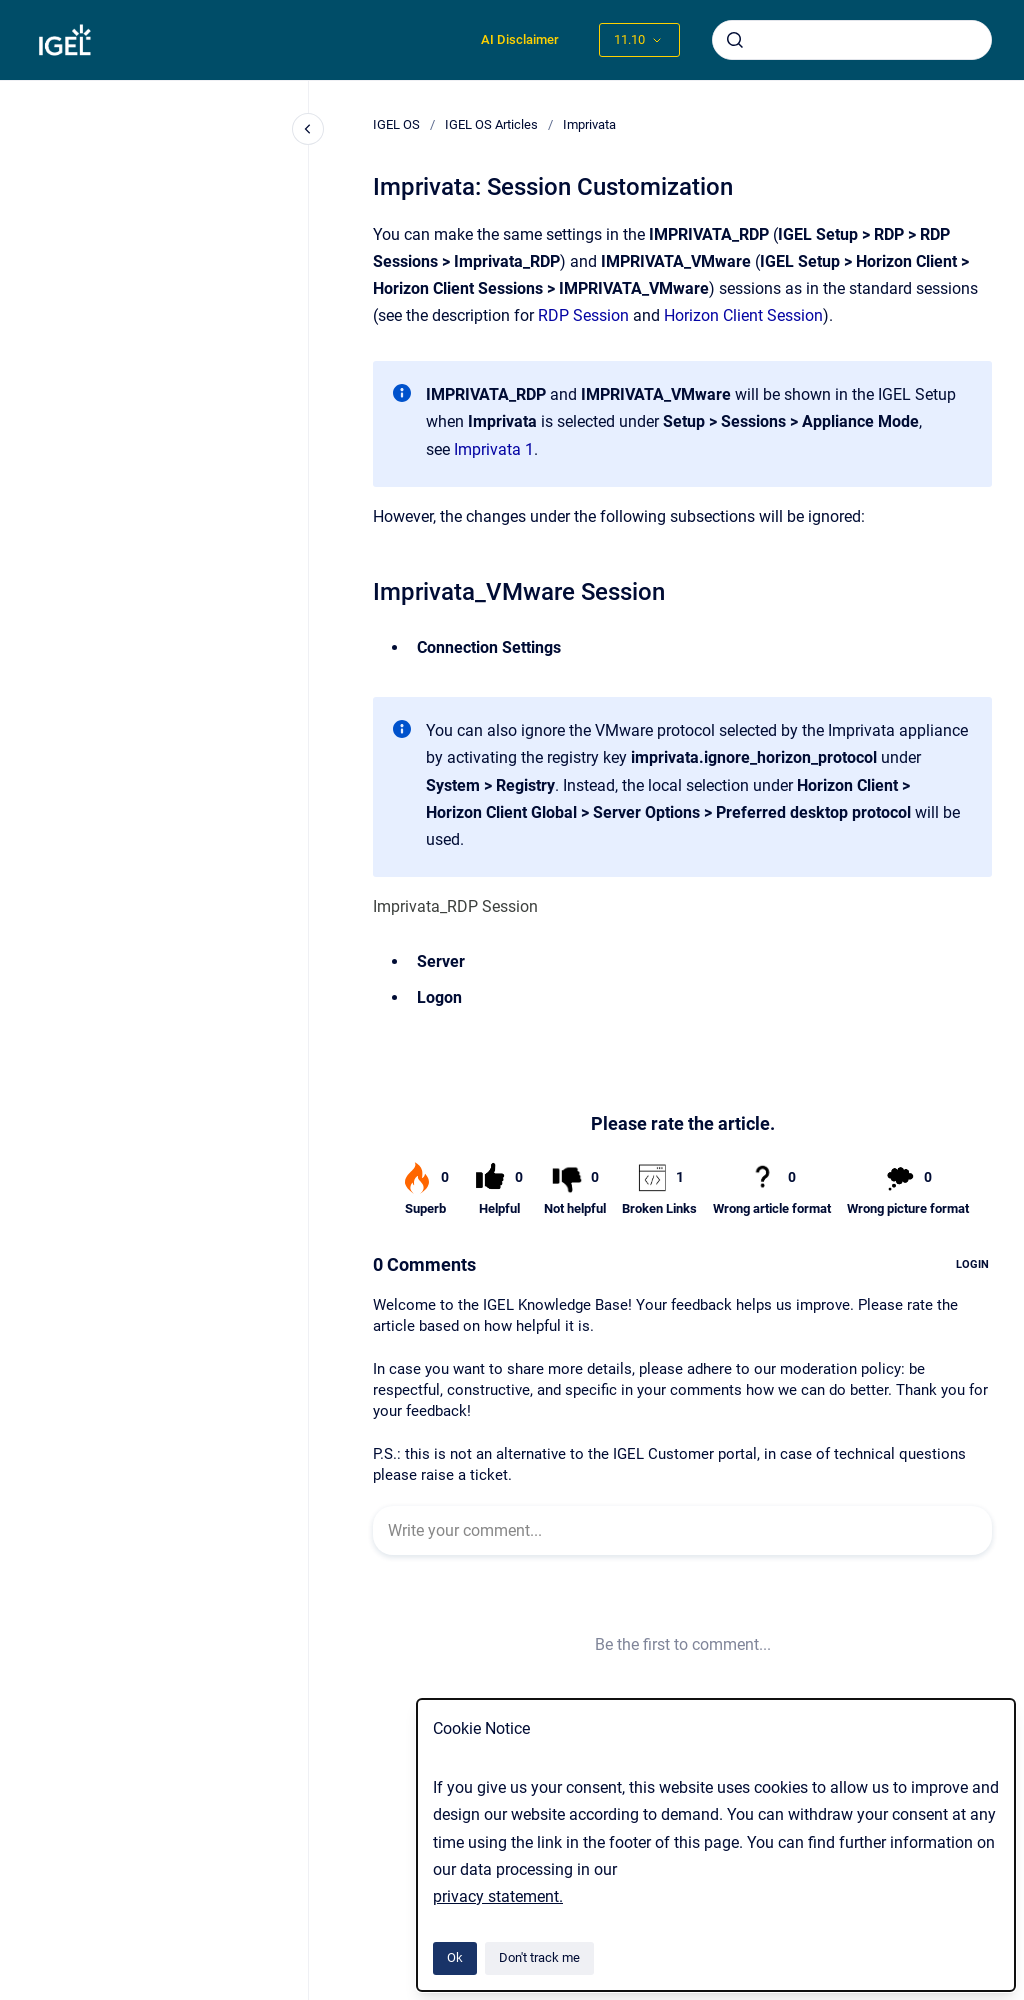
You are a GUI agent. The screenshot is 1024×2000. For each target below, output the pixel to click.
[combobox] (852, 40)
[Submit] (735, 40)
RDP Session (583, 315)
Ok (455, 1957)
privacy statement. (498, 1896)
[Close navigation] (308, 129)
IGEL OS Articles (491, 124)
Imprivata (589, 124)
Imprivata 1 (494, 449)
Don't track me (539, 1957)
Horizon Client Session (743, 315)
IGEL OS (396, 124)
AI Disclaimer (520, 39)
